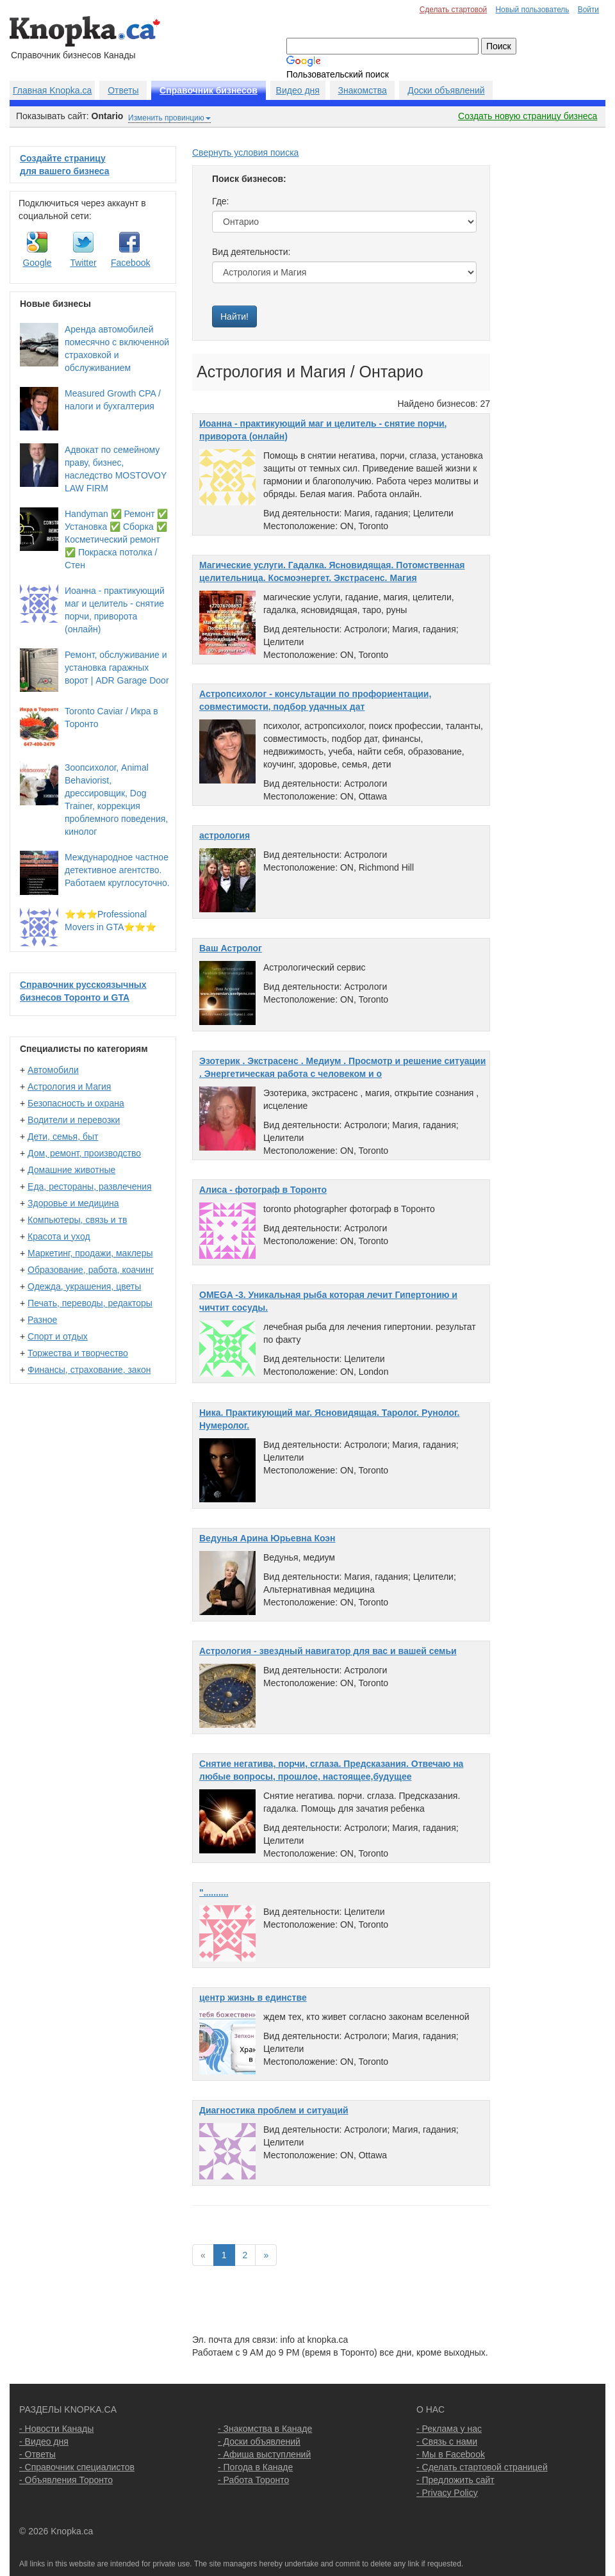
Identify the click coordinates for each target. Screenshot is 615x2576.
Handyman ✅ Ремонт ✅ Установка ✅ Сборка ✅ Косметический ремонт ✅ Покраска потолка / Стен (116, 539)
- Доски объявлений (259, 2441)
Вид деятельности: (251, 252)
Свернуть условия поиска (245, 152)
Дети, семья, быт (63, 1136)
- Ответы (37, 2454)
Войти (588, 9)
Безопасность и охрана (76, 1103)
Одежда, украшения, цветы (84, 1286)
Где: (220, 201)
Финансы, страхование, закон (89, 1370)
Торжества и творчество (78, 1353)
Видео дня (298, 90)
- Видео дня (44, 2441)
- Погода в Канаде (255, 2467)
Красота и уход (59, 1236)
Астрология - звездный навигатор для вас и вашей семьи (328, 1651)
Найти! (234, 316)
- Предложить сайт (455, 2480)
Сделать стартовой (454, 9)
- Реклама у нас (449, 2429)
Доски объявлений (445, 90)
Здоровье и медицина (73, 1203)
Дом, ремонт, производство (84, 1153)
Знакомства (362, 90)
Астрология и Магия (69, 1086)
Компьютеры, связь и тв (77, 1220)
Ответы (123, 90)
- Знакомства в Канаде (265, 2429)
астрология (224, 835)
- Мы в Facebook (450, 2454)
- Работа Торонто (253, 2480)
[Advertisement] (554, 338)
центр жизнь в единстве (253, 1997)
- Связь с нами (446, 2441)
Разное (42, 1320)
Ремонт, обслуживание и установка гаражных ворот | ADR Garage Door (117, 667)
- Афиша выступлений (264, 2454)
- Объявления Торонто (66, 2480)
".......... (214, 1892)
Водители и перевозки (74, 1120)
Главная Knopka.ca (52, 90)
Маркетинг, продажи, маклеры (90, 1253)
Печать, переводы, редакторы (90, 1303)
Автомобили (53, 1070)
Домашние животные (71, 1170)
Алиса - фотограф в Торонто (263, 1190)
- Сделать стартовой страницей (482, 2467)
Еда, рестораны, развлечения (89, 1186)
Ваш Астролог (230, 948)
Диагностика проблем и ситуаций (273, 2110)
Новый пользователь (532, 9)
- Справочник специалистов (77, 2467)
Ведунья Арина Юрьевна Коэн (267, 1538)
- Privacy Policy (447, 2493)
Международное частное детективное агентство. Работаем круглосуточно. (117, 870)
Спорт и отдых (58, 1336)
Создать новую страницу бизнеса (527, 116)
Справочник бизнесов (209, 90)
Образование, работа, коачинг (91, 1270)
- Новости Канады (56, 2429)
